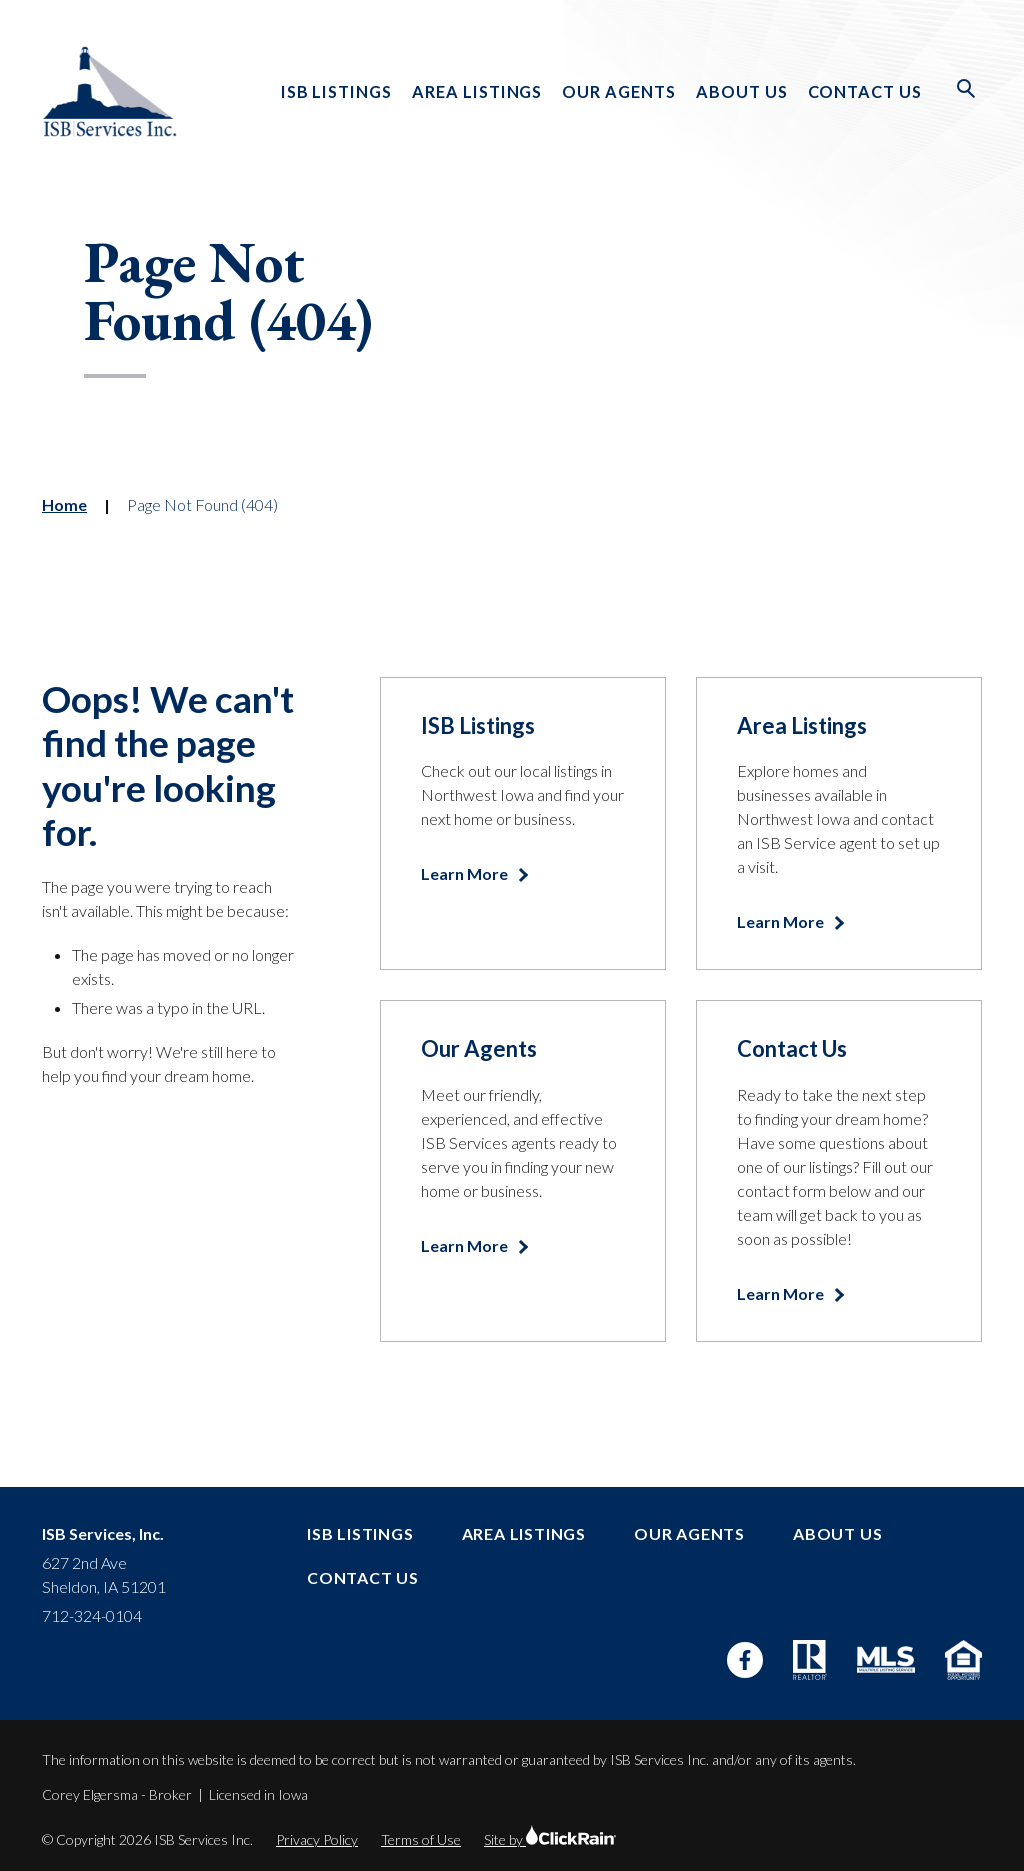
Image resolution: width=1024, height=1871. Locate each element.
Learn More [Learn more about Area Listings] (782, 921)
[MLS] (886, 1659)
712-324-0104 (92, 1615)
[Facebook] (745, 1660)
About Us (742, 91)
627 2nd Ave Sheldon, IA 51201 (104, 1574)
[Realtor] (810, 1660)
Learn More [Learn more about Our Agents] (466, 1245)
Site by (550, 1839)
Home (64, 504)
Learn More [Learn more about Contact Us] (782, 1293)
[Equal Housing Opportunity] (963, 1660)
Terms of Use (421, 1839)
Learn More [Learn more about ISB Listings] (466, 873)
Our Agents (619, 91)
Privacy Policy (317, 1839)
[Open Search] (967, 89)
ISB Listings (336, 91)
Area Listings (477, 91)
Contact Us (865, 91)
